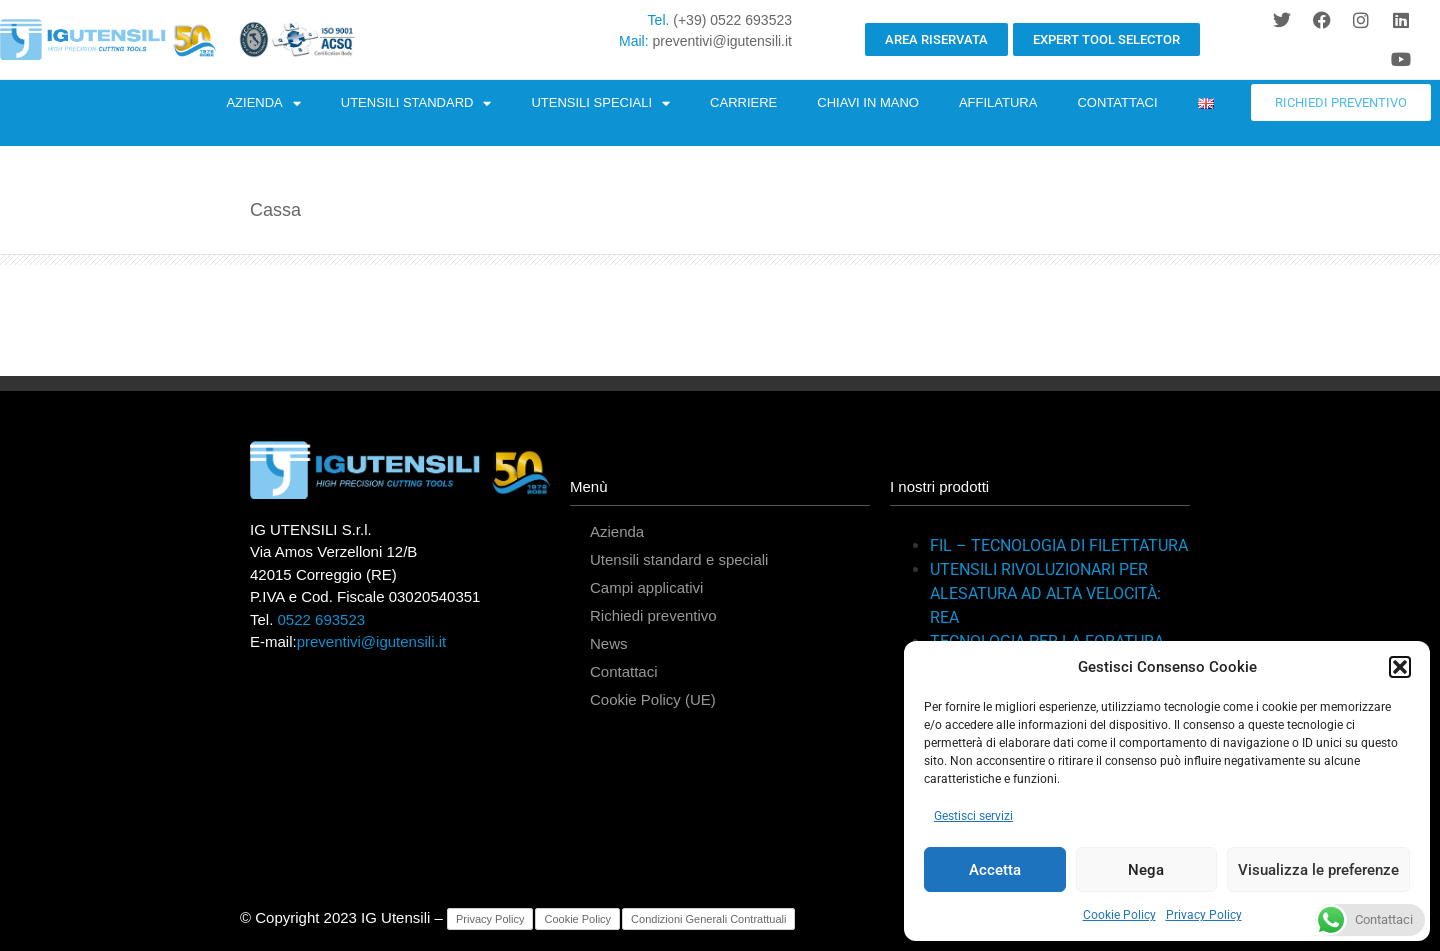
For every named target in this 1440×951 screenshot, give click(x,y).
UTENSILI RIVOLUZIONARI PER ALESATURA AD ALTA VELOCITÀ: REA (1045, 593)
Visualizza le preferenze (1318, 870)
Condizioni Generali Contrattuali (708, 919)
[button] (1400, 667)
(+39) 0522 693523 (732, 20)
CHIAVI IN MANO (868, 102)
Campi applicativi (646, 587)
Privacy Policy (1204, 915)
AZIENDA (263, 103)
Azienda (617, 531)
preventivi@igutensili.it (723, 41)
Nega (1146, 870)
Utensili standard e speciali (679, 559)
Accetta (995, 870)
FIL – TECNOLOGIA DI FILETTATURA (1059, 545)
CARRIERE (743, 102)
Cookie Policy (1119, 915)
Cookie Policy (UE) (653, 699)
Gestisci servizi (973, 816)
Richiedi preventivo (653, 615)
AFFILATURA (998, 102)
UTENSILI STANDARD (416, 103)
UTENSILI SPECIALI (600, 103)
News (609, 643)
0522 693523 (322, 619)
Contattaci (624, 671)
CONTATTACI (1117, 102)
